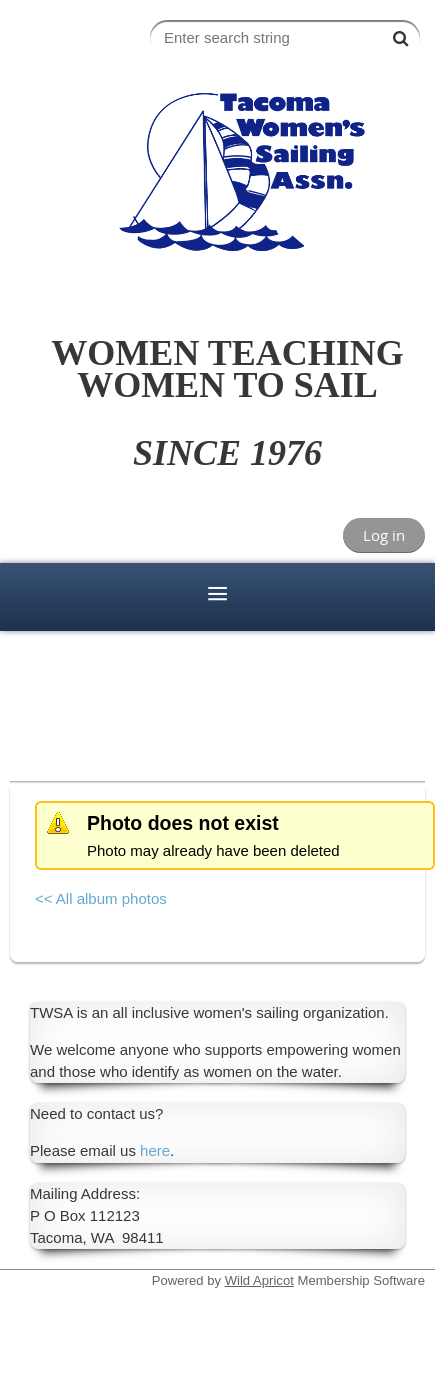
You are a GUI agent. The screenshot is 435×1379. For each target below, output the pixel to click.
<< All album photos (101, 898)
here (155, 1150)
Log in (384, 535)
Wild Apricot (259, 1280)
